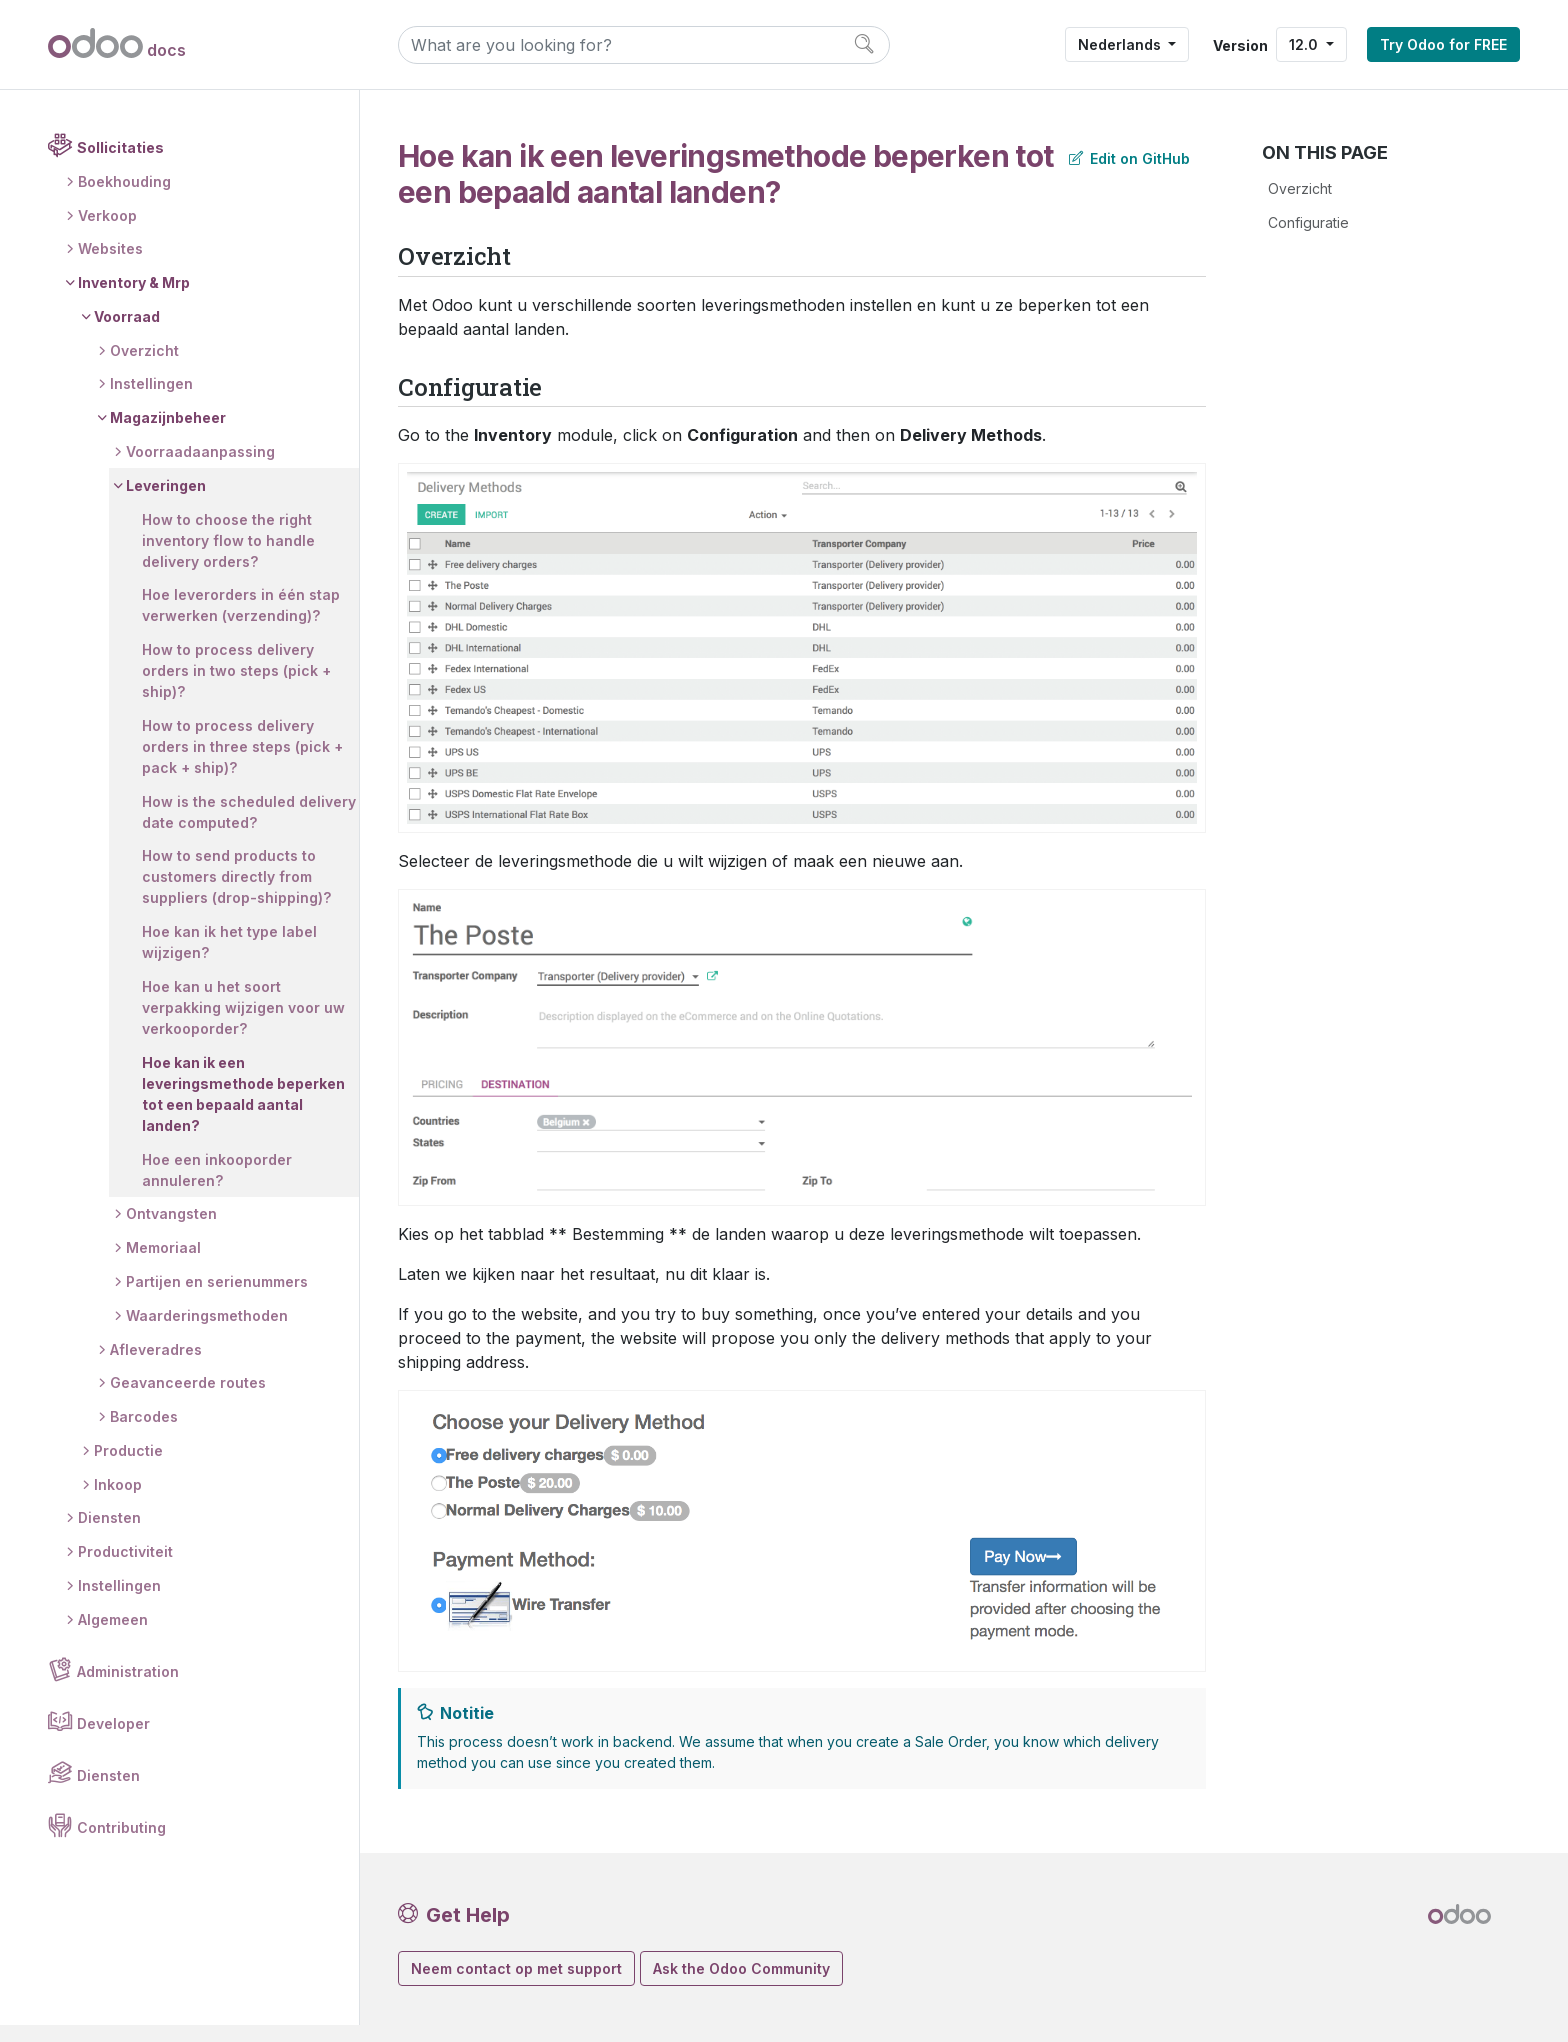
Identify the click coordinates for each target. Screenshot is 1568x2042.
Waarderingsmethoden (207, 1332)
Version (1240, 45)
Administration (128, 1688)
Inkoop (118, 1501)
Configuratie (1308, 222)
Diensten (109, 1535)
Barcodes (144, 1434)
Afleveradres (156, 1366)
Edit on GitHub (1129, 158)
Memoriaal (163, 1265)
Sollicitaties (120, 165)
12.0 (1305, 44)
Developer (113, 1740)
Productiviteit (125, 1569)
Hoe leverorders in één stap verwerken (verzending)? (241, 623)
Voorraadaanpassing (200, 469)
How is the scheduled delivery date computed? (230, 829)
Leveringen (166, 502)
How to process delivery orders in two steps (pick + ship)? (236, 688)
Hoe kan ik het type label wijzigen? (229, 960)
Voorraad (127, 334)
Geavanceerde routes (188, 1400)
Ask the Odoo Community (741, 1968)
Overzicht (144, 367)
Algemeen (113, 1636)
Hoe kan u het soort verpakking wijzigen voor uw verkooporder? (243, 1025)
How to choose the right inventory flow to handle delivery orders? (228, 557)
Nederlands (1121, 44)
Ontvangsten (171, 1231)
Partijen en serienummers (217, 1299)
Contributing (121, 1844)
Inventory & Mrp (134, 300)
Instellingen (151, 401)
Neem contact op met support (516, 1968)
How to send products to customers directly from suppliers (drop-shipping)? (236, 894)
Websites (110, 266)
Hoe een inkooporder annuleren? (217, 1187)
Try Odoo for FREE (1443, 44)
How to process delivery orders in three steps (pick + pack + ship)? (242, 764)
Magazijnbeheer (168, 435)
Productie (128, 1467)
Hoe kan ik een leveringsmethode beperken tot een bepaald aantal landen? (243, 1111)
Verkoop (107, 232)
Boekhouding (124, 198)
